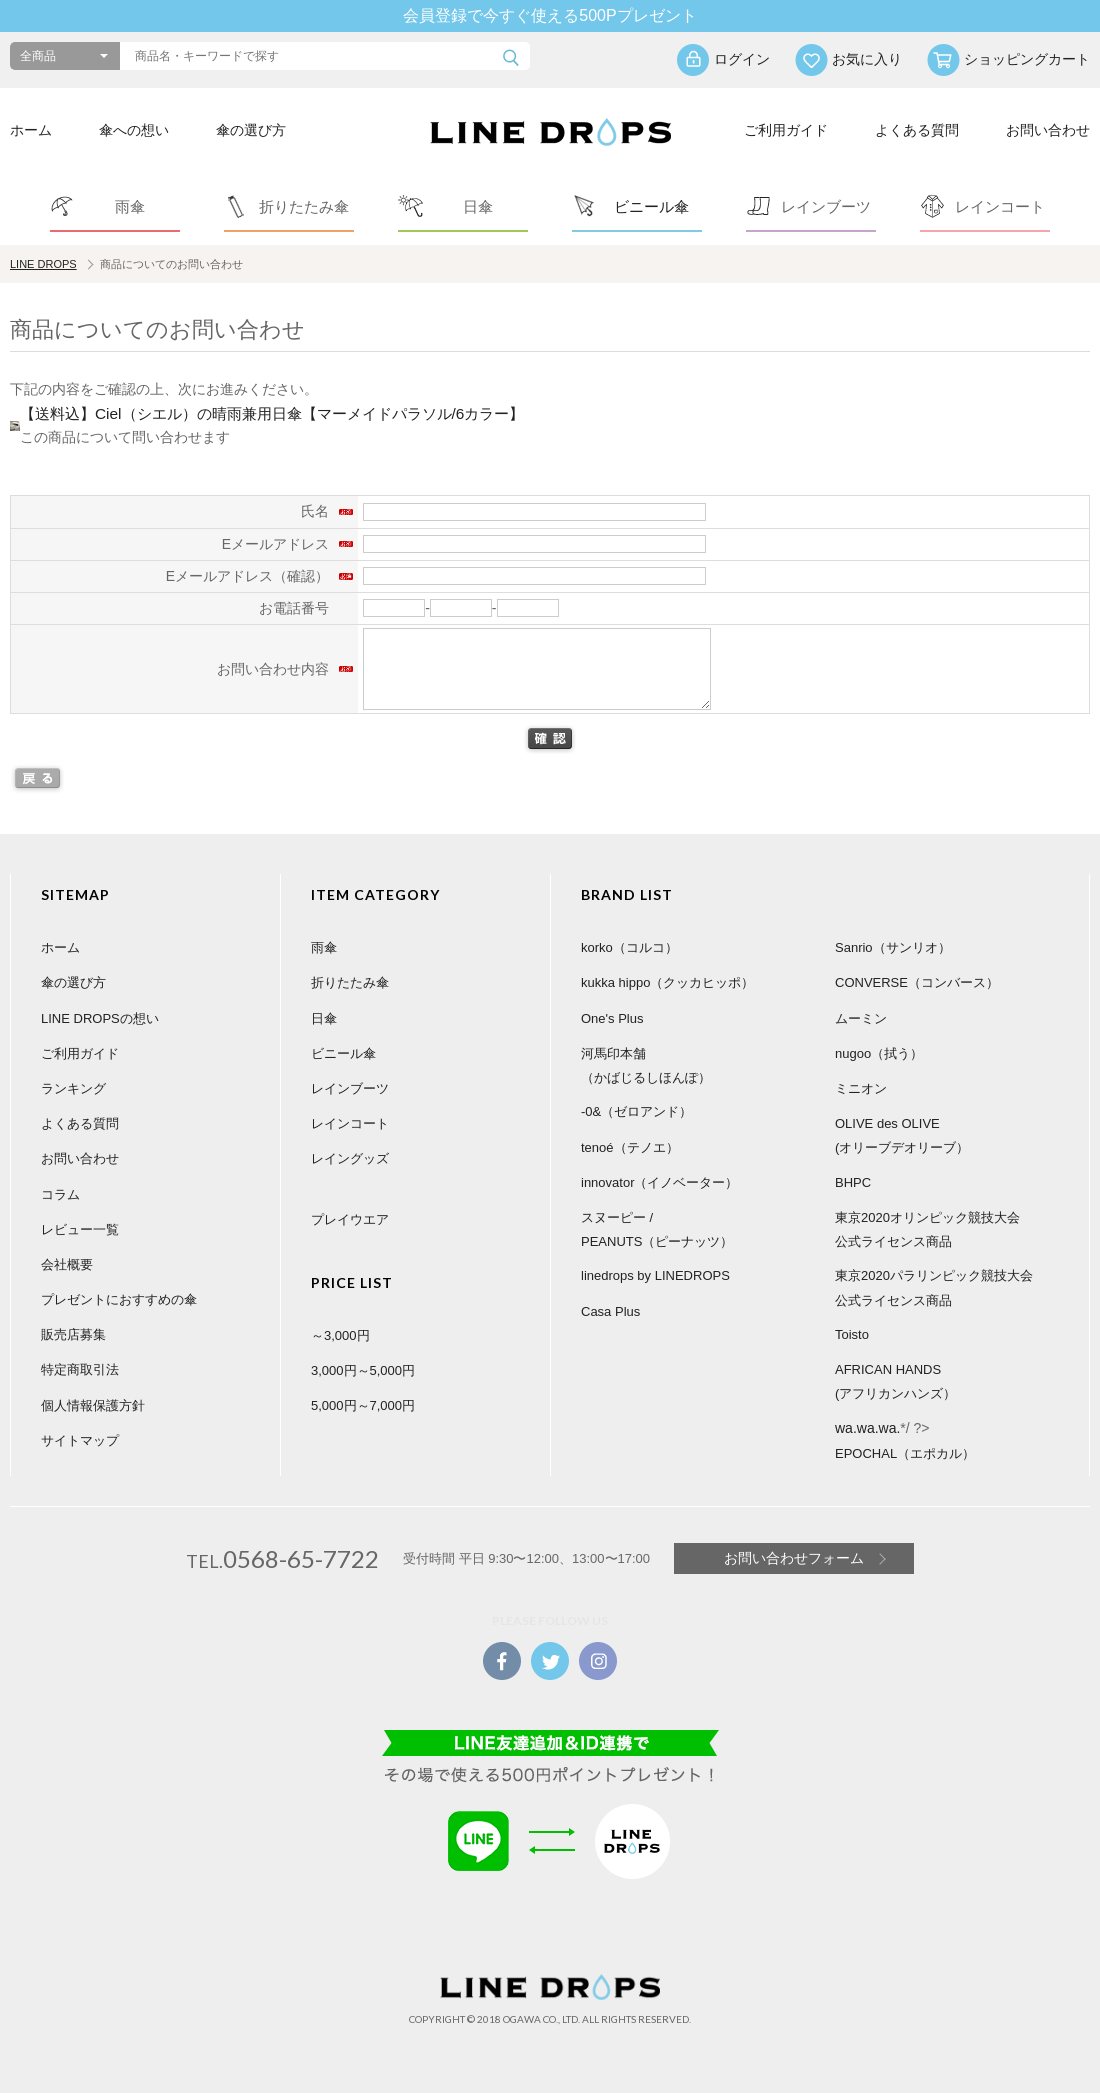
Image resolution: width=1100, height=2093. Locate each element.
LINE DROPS (43, 264)
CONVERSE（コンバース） (917, 982)
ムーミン (861, 1018)
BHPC (853, 1182)
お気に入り (867, 59)
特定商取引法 (80, 1369)
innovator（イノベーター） (659, 1182)
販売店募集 (73, 1334)
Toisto (852, 1334)
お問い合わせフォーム (794, 1558)
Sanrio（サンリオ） (893, 947)
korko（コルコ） (629, 947)
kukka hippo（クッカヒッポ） (667, 982)
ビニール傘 (343, 1053)
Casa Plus (610, 1311)
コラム (60, 1194)
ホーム (31, 130)
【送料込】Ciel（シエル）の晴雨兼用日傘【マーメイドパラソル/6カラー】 (272, 413)
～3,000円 (340, 1335)
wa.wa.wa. (867, 1428)
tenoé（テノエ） (630, 1147)
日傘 (324, 1018)
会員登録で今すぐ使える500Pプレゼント (549, 15)
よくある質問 (917, 130)
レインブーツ (350, 1088)
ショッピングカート (1027, 59)
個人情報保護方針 (93, 1405)
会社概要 (67, 1264)
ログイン (742, 59)
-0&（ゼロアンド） (636, 1111)
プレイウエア (350, 1219)
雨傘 (324, 947)
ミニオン (861, 1088)
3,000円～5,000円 (363, 1370)
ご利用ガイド (786, 130)
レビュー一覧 (80, 1229)
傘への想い (134, 130)
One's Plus (612, 1018)
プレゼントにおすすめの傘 (119, 1299)
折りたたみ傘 (350, 982)
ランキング (73, 1088)
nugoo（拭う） (879, 1053)
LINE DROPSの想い (100, 1018)
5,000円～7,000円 (363, 1405)
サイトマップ (80, 1440)
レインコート (350, 1123)
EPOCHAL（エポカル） (905, 1453)
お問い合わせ (1048, 130)
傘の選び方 (251, 130)
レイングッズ (350, 1158)
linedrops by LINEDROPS (655, 1275)
